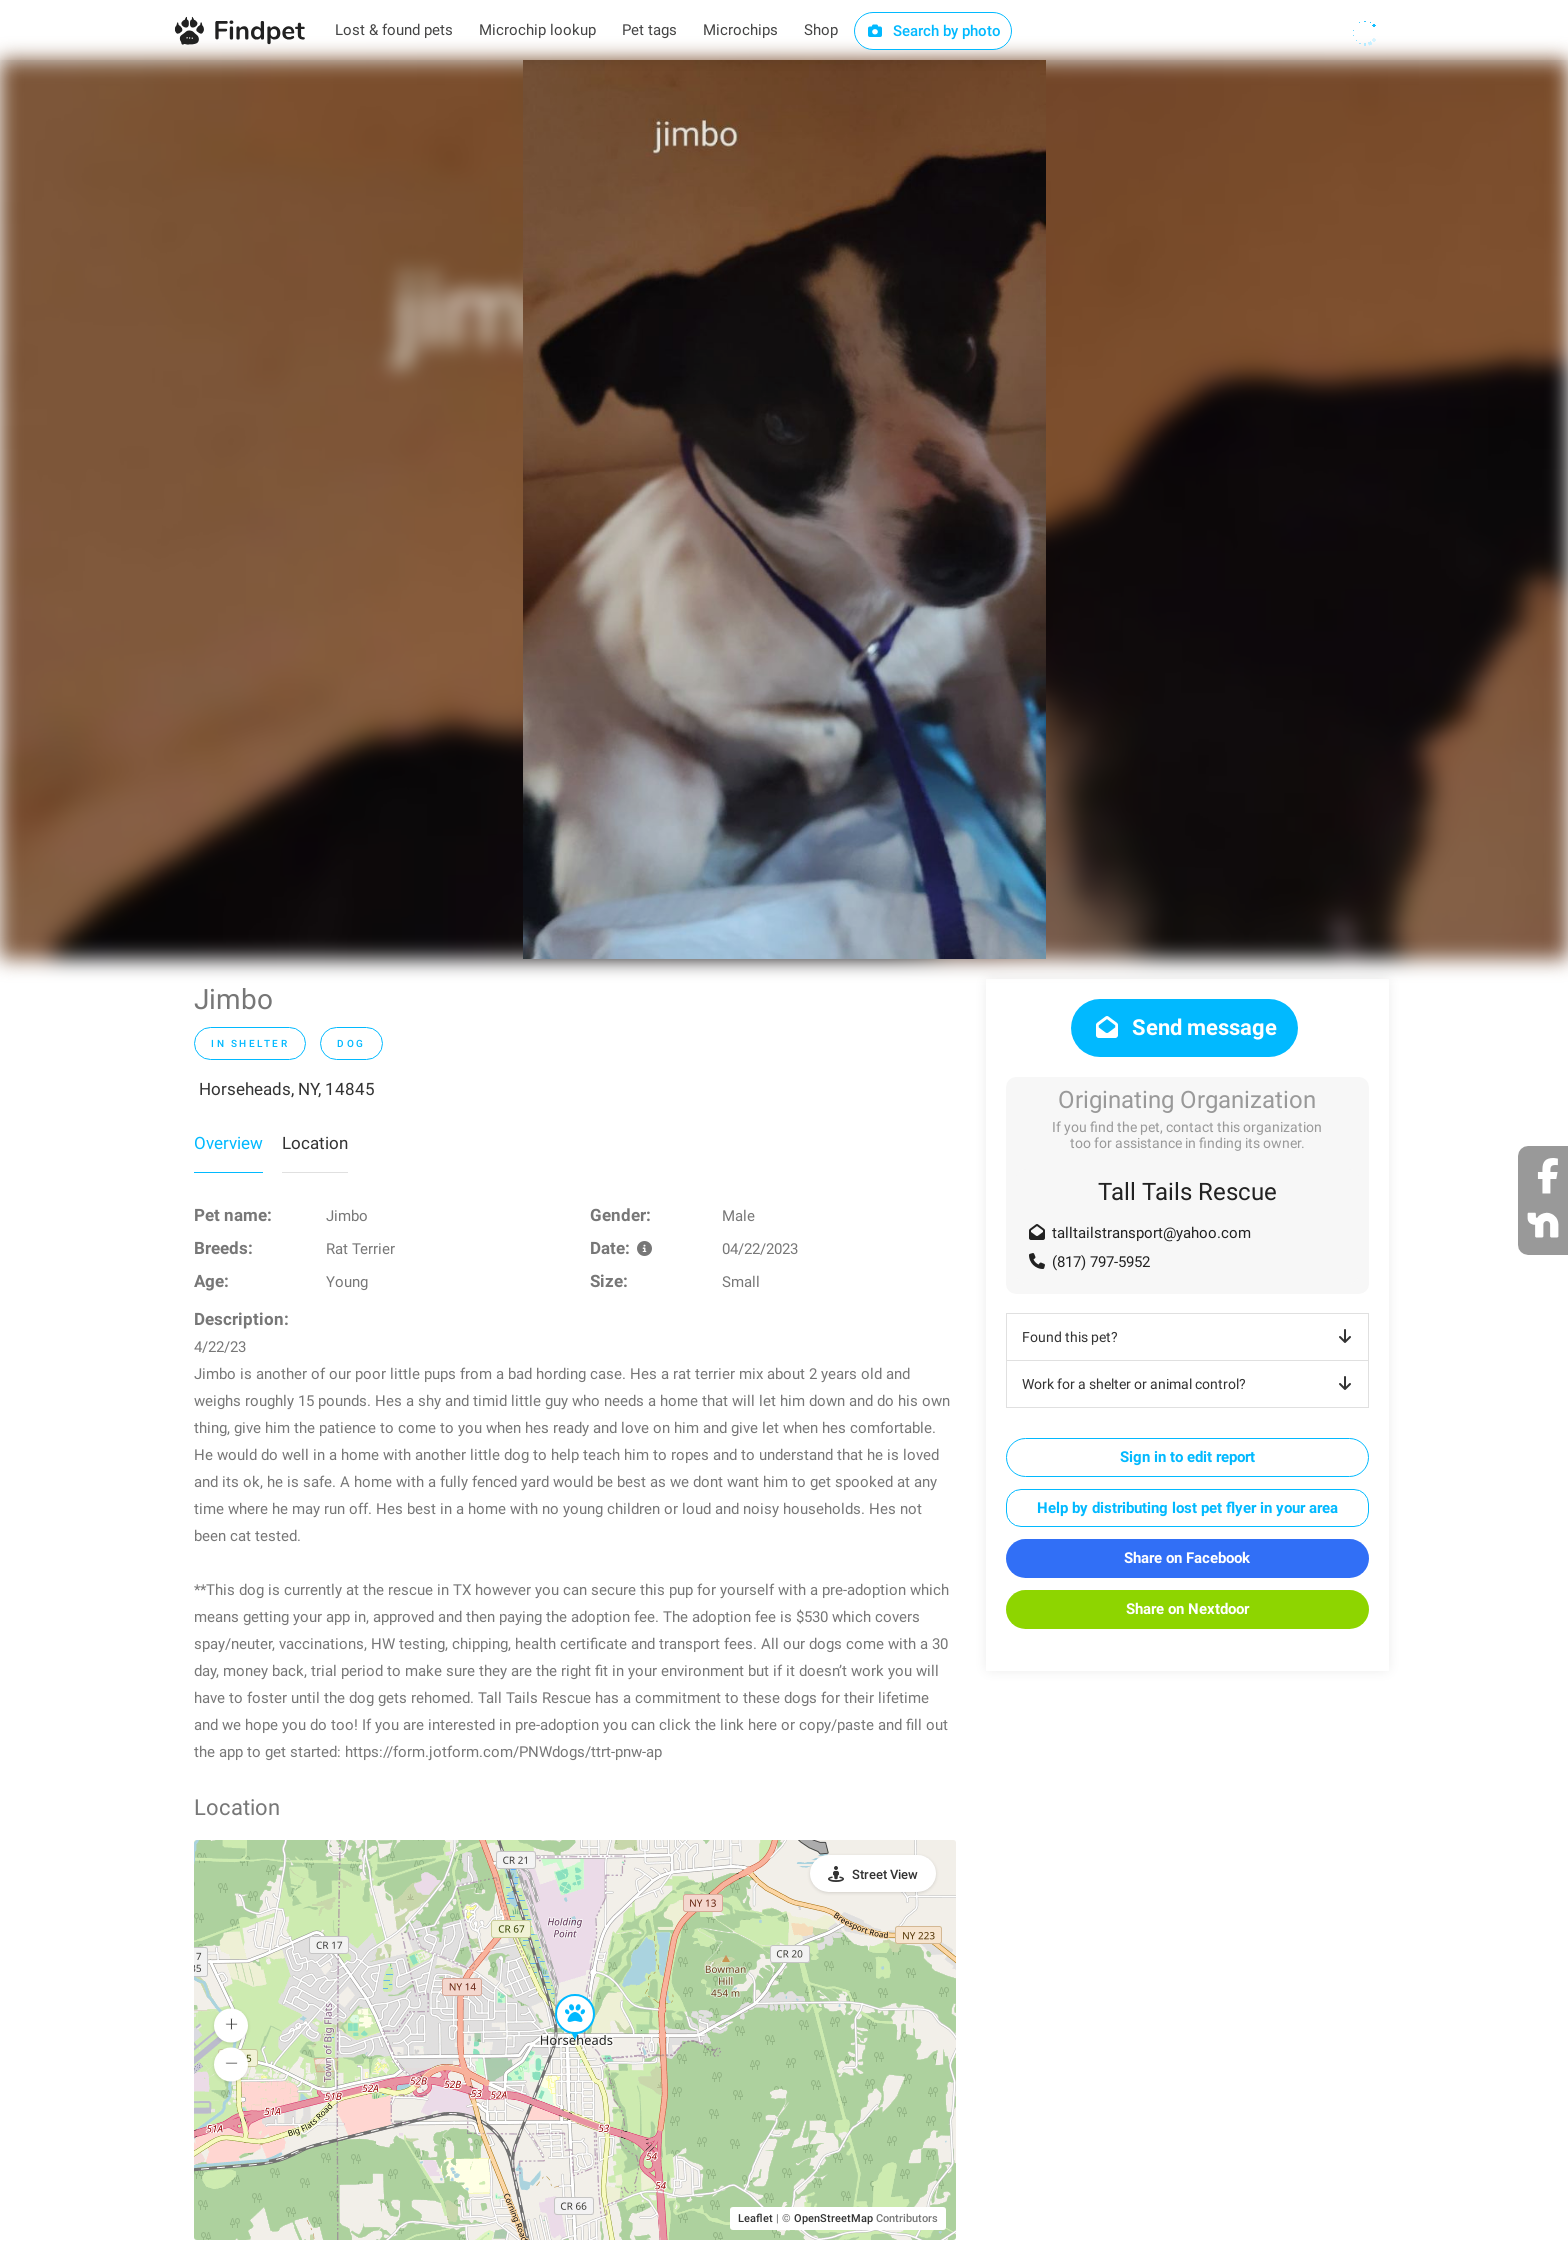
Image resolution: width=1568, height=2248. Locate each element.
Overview (228, 1143)
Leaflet (755, 2218)
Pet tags (649, 30)
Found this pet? (1190, 1337)
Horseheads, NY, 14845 (287, 1089)
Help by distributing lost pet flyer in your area (1187, 1508)
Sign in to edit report (1187, 1457)
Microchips (740, 30)
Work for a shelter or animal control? (1190, 1384)
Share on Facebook (1187, 1558)
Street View (885, 1874)
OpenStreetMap (833, 2218)
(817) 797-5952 (1101, 1262)
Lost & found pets (394, 30)
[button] (561, 1995)
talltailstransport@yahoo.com (1151, 1233)
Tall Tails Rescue (1187, 1192)
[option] (784, 509)
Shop (821, 30)
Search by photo (933, 31)
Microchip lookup (537, 30)
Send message (1184, 1027)
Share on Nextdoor (1187, 1609)
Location (315, 1143)
